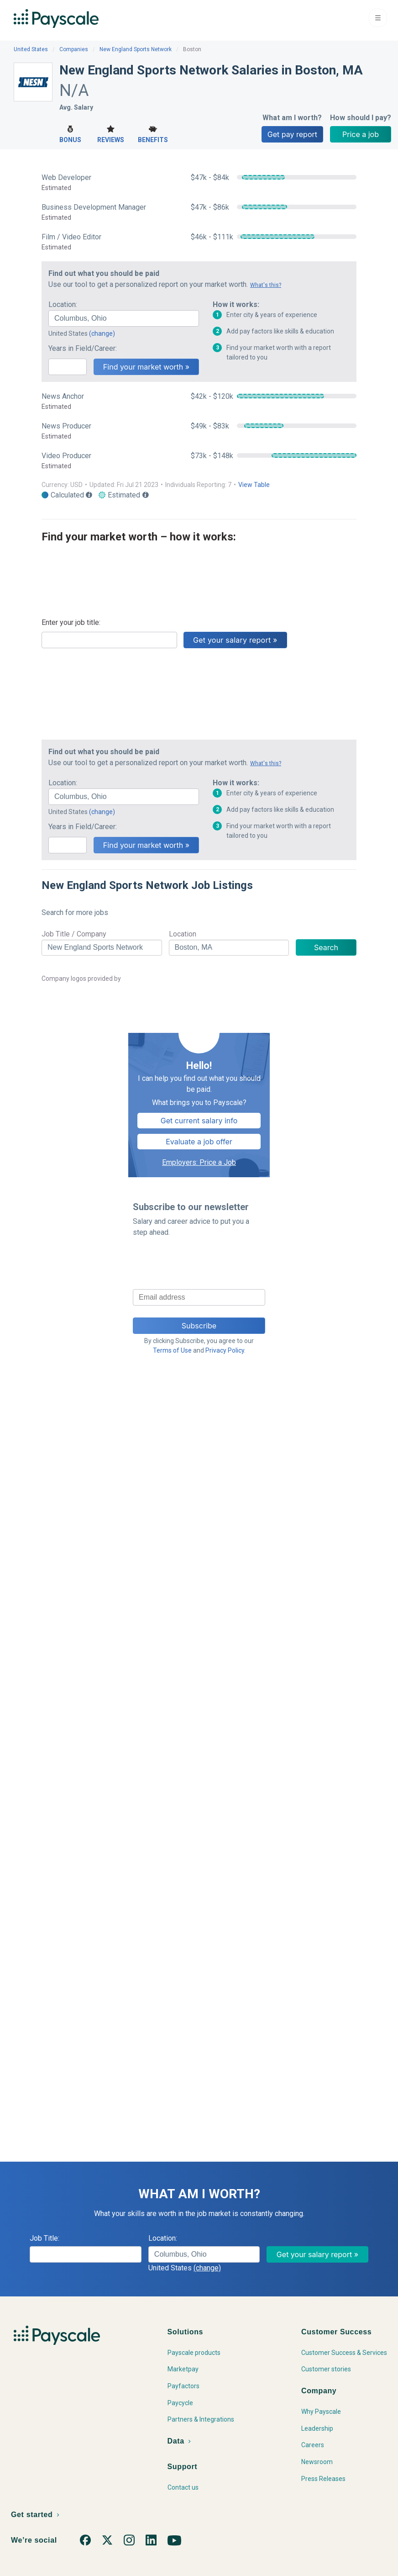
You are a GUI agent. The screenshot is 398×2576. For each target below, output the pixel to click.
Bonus (70, 133)
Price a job (360, 134)
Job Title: (44, 2238)
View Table (254, 484)
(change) (102, 333)
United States (31, 49)
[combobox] (123, 318)
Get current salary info (199, 1120)
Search (326, 947)
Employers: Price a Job (199, 1162)
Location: (62, 304)
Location (182, 934)
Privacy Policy (224, 1350)
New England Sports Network (136, 49)
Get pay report (292, 134)
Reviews (110, 133)
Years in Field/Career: (82, 348)
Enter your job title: (71, 622)
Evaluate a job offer (199, 1141)
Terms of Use (172, 1350)
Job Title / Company (74, 934)
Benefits (153, 133)
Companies (73, 49)
